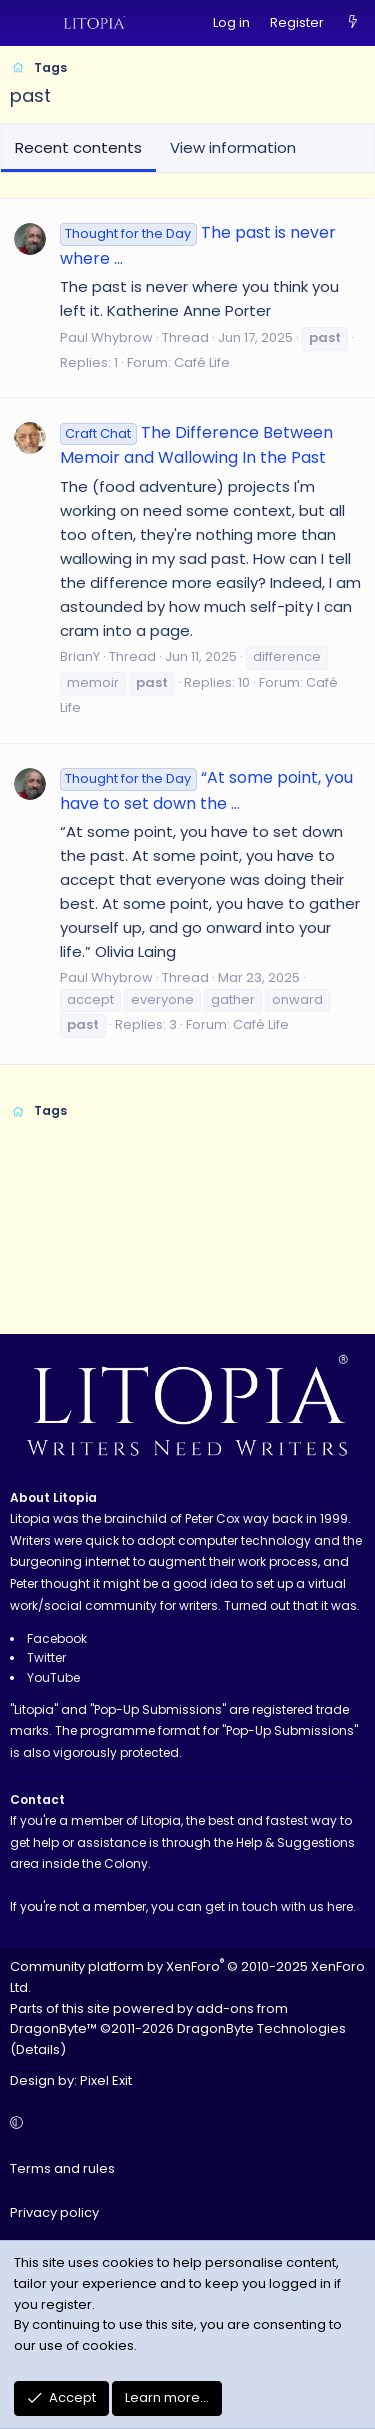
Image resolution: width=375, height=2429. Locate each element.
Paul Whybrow (106, 337)
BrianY (80, 656)
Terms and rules (62, 2168)
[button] (184, 2124)
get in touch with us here (279, 1906)
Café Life (202, 362)
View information (233, 147)
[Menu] (26, 23)
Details (38, 2049)
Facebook (57, 1638)
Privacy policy (54, 2212)
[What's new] (352, 23)
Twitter (46, 1657)
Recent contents (78, 147)
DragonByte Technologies (261, 2028)
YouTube (53, 1677)
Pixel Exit (106, 2080)
